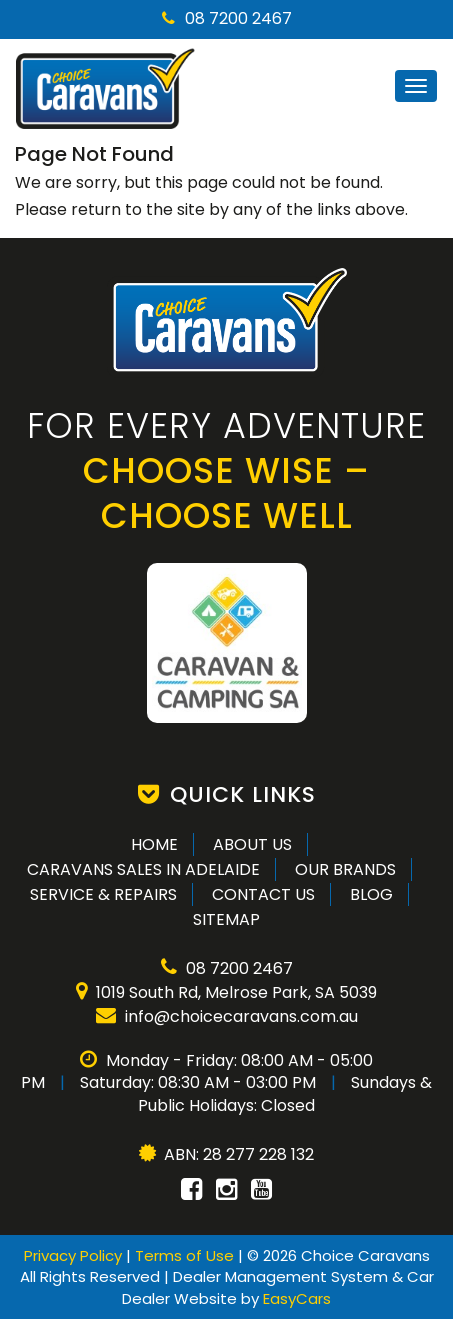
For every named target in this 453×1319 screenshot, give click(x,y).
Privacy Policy (75, 1255)
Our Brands (345, 869)
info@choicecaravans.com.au (227, 1016)
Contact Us (263, 894)
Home (154, 844)
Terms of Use (186, 1255)
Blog (371, 894)
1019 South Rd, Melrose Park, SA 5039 (226, 992)
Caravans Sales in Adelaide (143, 869)
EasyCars (297, 1298)
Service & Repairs (103, 894)
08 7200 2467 (227, 18)
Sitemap (226, 919)
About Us (252, 844)
